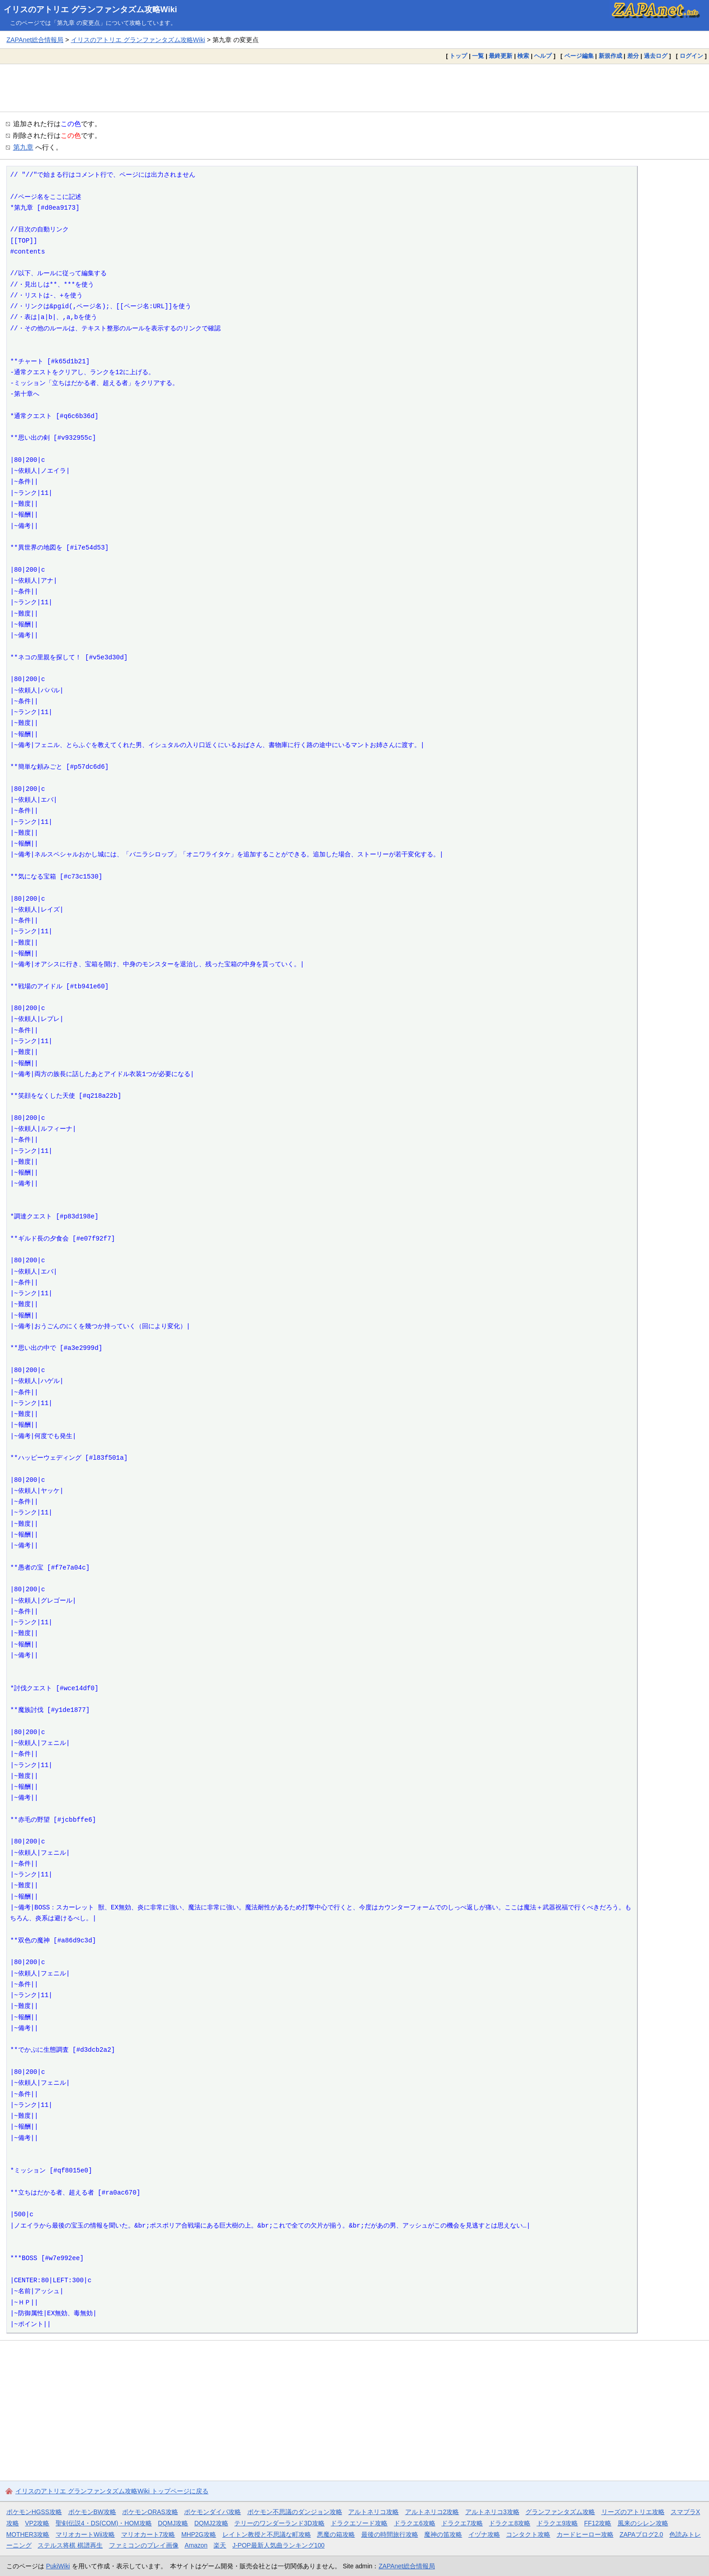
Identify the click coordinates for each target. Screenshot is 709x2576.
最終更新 (500, 55)
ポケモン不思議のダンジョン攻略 (294, 2511)
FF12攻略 (597, 2523)
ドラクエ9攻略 (557, 2523)
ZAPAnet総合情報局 (34, 39)
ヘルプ (543, 55)
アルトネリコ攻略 (373, 2511)
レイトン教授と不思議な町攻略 (266, 2534)
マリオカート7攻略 (148, 2534)
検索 (523, 55)
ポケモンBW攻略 (92, 2511)
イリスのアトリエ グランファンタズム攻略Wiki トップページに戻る (111, 2491)
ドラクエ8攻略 (509, 2523)
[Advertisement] (354, 87)
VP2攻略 (37, 2523)
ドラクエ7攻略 (462, 2523)
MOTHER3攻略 (28, 2534)
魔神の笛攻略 (443, 2534)
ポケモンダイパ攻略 (212, 2511)
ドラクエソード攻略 (359, 2523)
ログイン (691, 55)
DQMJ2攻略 (211, 2523)
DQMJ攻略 (173, 2523)
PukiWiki (58, 2566)
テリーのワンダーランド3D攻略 (279, 2523)
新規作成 (610, 55)
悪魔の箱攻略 (336, 2534)
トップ (458, 55)
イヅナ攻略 (484, 2534)
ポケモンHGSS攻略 (34, 2511)
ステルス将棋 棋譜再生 (70, 2545)
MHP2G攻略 (198, 2534)
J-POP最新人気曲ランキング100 (278, 2545)
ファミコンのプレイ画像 (144, 2545)
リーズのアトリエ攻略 (633, 2511)
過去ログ (655, 55)
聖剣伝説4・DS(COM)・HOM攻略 (104, 2523)
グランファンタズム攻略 (560, 2511)
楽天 (219, 2545)
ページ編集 (579, 55)
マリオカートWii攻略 (85, 2534)
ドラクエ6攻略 (414, 2523)
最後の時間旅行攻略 (389, 2534)
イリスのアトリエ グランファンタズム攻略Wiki (90, 9)
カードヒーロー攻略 (585, 2534)
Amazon (196, 2545)
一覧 (478, 55)
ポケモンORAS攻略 (150, 2511)
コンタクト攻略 (528, 2534)
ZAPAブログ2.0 (641, 2534)
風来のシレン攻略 (643, 2523)
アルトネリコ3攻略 (492, 2511)
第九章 (23, 147)
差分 (633, 55)
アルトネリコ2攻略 (432, 2511)
